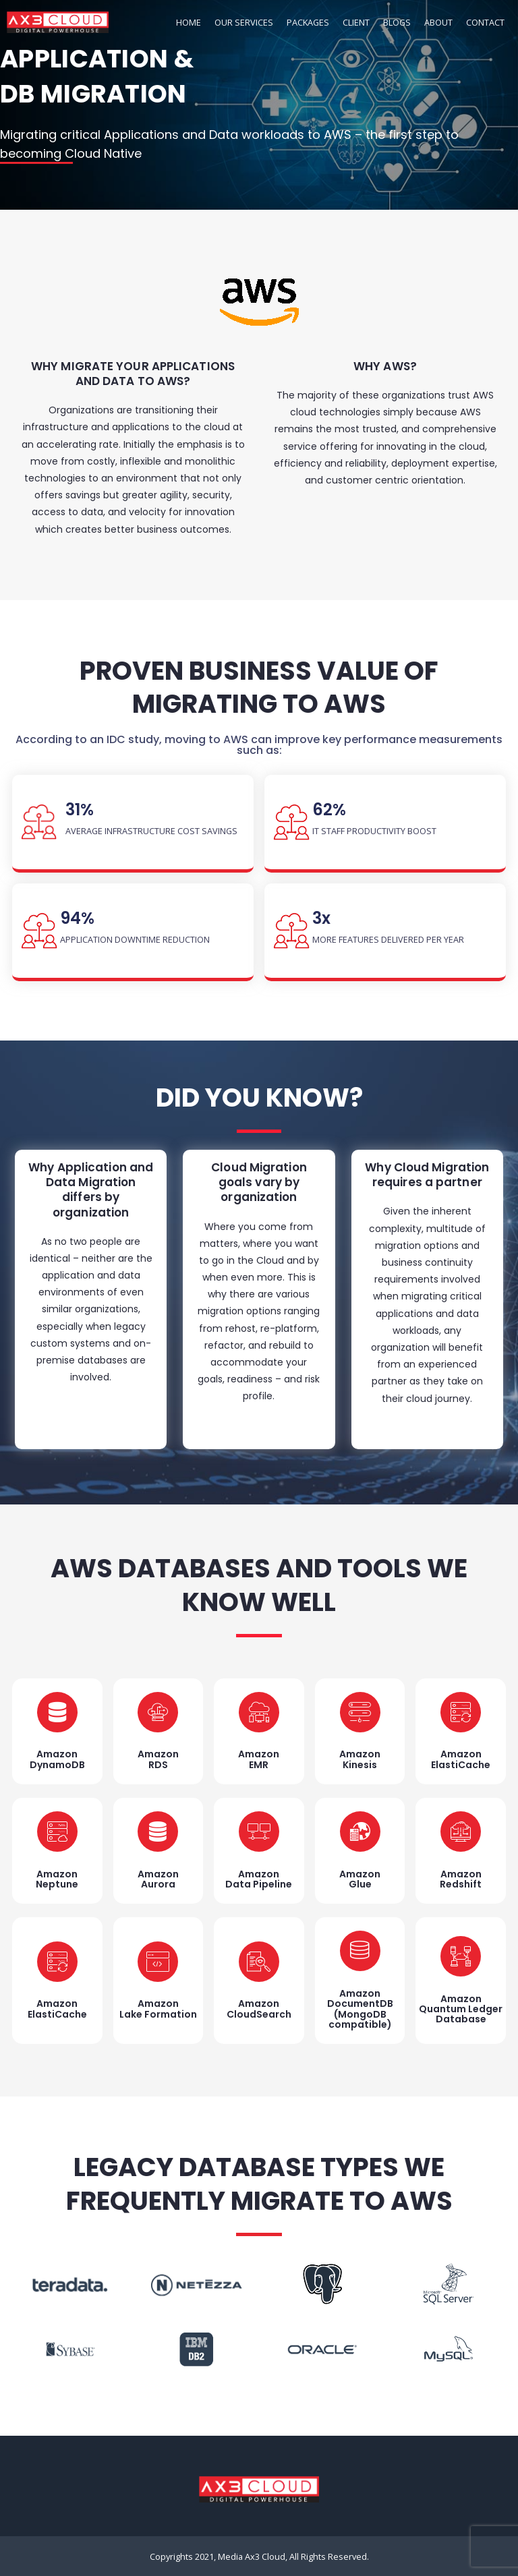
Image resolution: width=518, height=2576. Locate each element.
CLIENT (356, 22)
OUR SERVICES (243, 22)
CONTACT (485, 22)
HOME (188, 22)
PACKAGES (308, 22)
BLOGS (397, 22)
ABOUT (438, 22)
